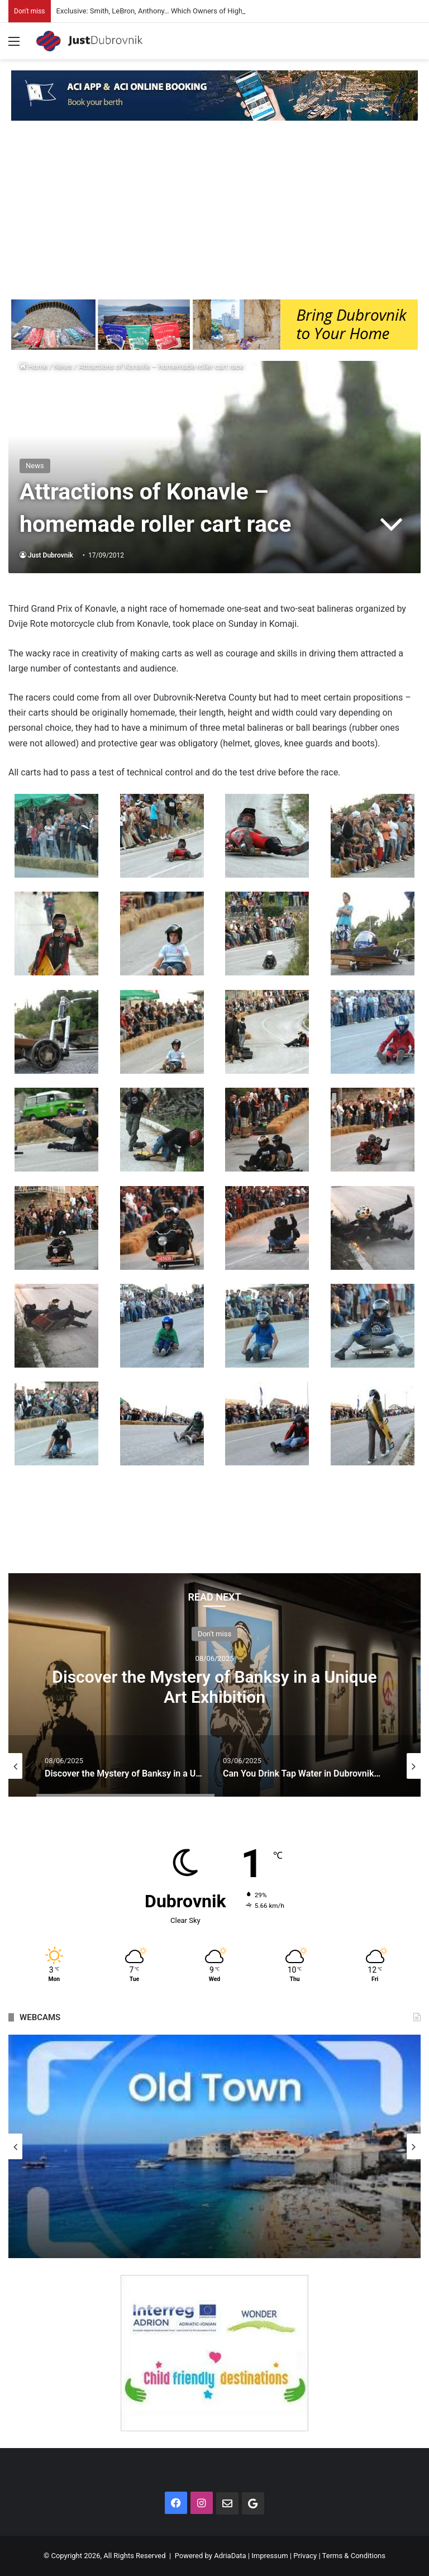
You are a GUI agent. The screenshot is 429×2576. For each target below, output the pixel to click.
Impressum (269, 2555)
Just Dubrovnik (50, 555)
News (63, 367)
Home (33, 367)
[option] (214, 1685)
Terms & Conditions (353, 2555)
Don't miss (214, 1633)
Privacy (305, 2555)
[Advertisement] (214, 215)
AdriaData (230, 2555)
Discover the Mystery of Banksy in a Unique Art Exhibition (214, 1686)
